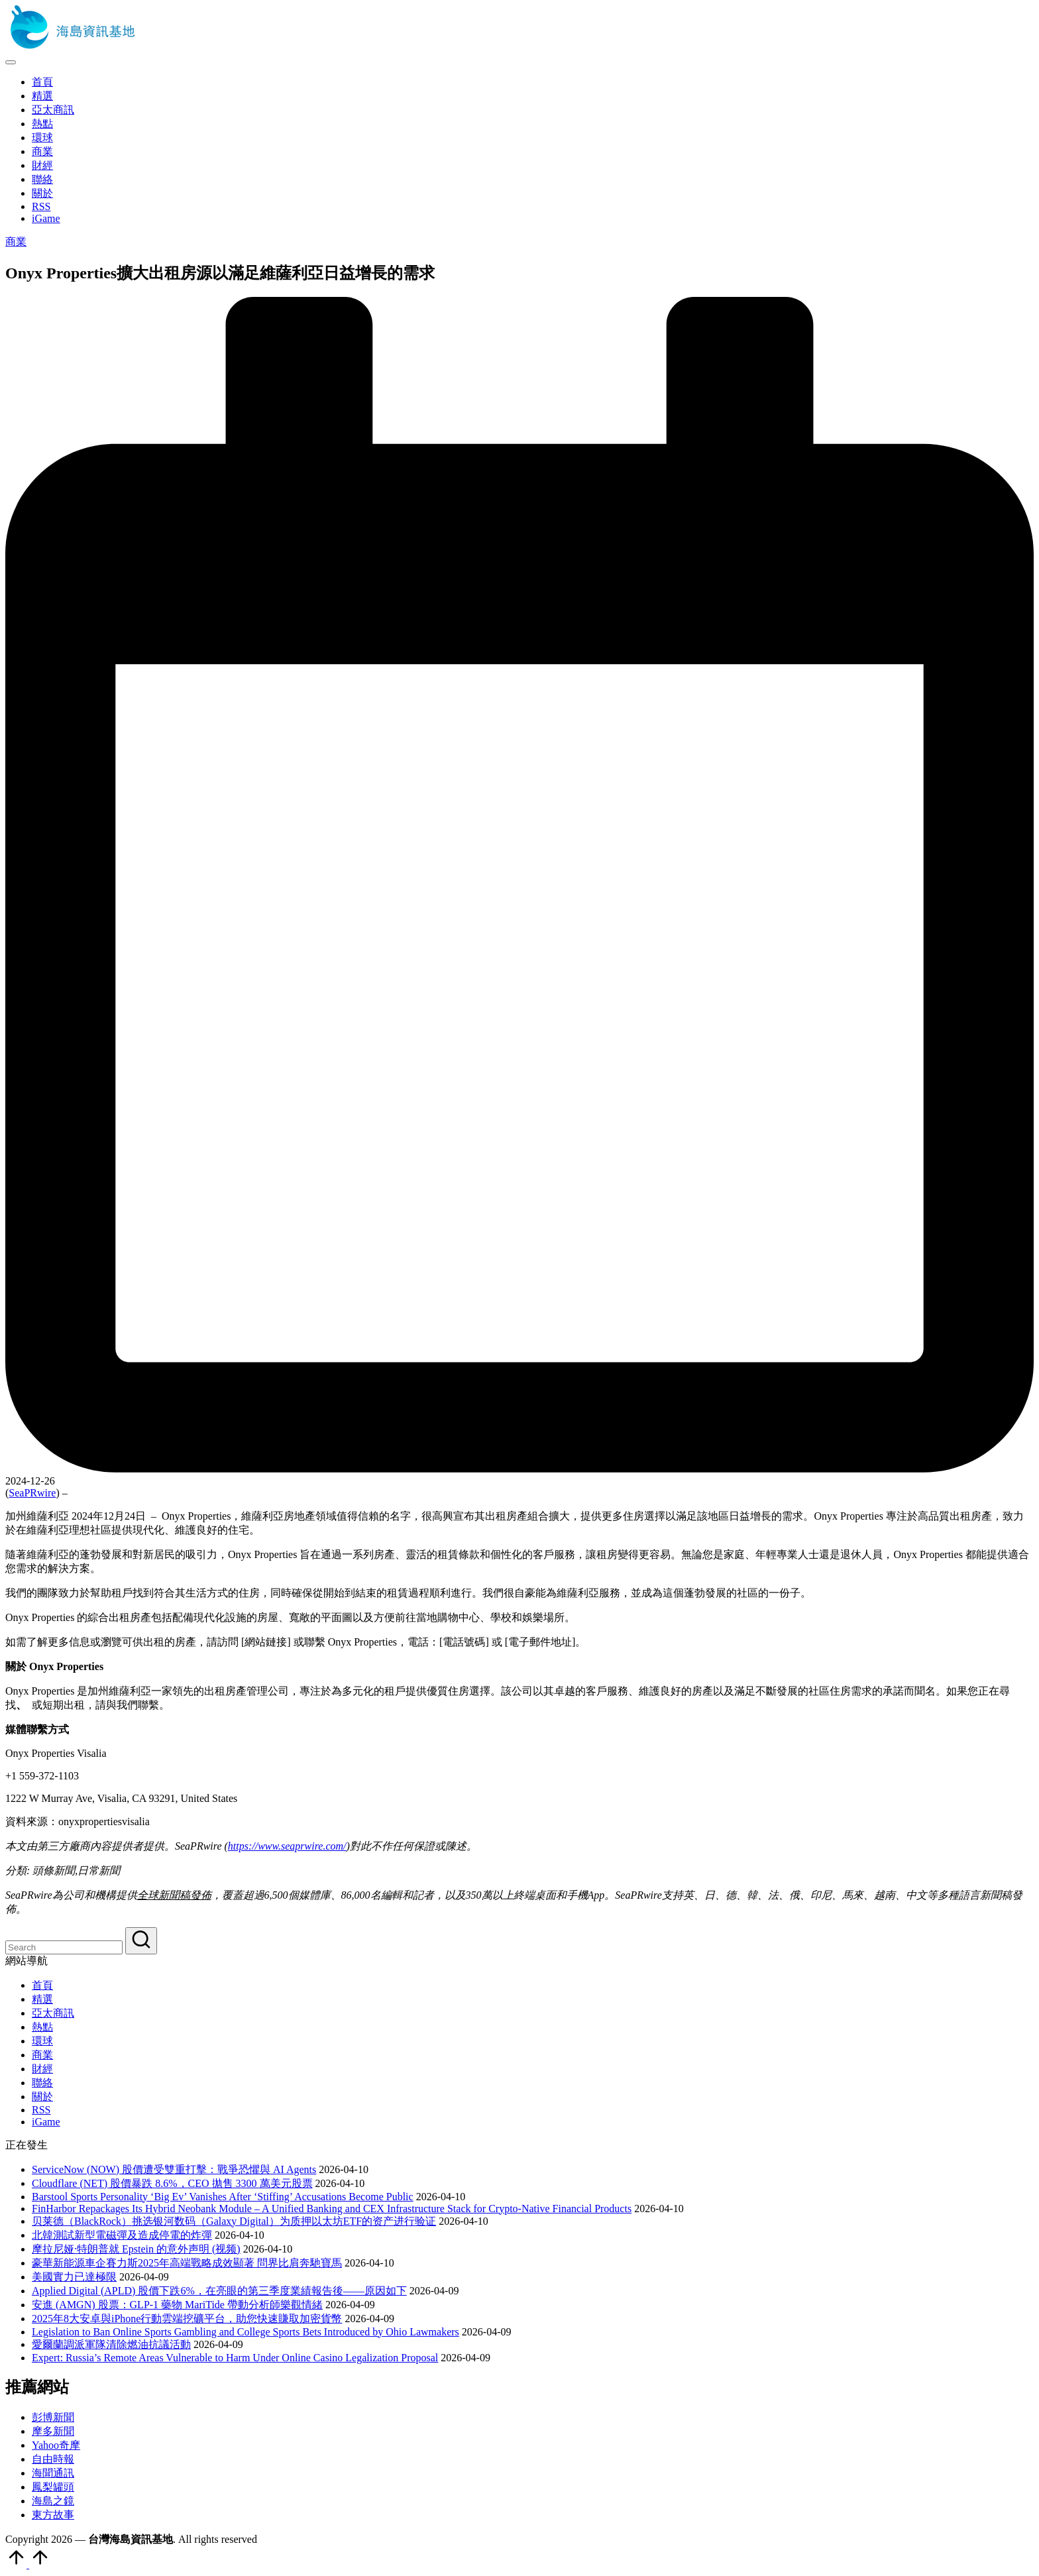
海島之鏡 (53, 2500)
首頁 (42, 1985)
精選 (42, 1999)
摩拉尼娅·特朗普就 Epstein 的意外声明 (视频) (136, 2249)
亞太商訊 (53, 2013)
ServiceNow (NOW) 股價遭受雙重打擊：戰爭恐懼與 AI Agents (174, 2169)
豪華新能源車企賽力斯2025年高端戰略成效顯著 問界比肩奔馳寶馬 (187, 2262)
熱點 (42, 2027)
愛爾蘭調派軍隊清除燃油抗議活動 (111, 2344)
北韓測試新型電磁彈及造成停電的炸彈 (122, 2235)
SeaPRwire (32, 1492)
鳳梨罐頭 (53, 2486)
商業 (16, 241)
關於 (42, 2096)
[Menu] (10, 62)
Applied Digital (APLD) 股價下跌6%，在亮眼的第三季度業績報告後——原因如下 (219, 2290)
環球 (42, 2040)
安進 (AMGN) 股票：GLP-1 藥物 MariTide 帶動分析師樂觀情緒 (177, 2304)
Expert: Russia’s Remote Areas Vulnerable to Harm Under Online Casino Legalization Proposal (235, 2357)
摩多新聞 (53, 2431)
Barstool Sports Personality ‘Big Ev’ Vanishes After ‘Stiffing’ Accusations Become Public (222, 2196)
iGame (46, 2121)
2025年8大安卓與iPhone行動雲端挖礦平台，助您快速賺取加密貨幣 (187, 2318)
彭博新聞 (53, 2417)
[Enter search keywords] (64, 1947)
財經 (42, 2068)
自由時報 (53, 2459)
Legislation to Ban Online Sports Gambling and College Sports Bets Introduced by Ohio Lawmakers (245, 2331)
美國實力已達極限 (74, 2276)
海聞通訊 (53, 2473)
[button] (141, 1940)
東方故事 (53, 2514)
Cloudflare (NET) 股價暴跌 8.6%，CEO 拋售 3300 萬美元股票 (172, 2183)
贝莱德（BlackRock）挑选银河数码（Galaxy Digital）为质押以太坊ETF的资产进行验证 (234, 2221)
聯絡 (42, 2082)
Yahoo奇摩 (56, 2445)
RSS (41, 2109)
